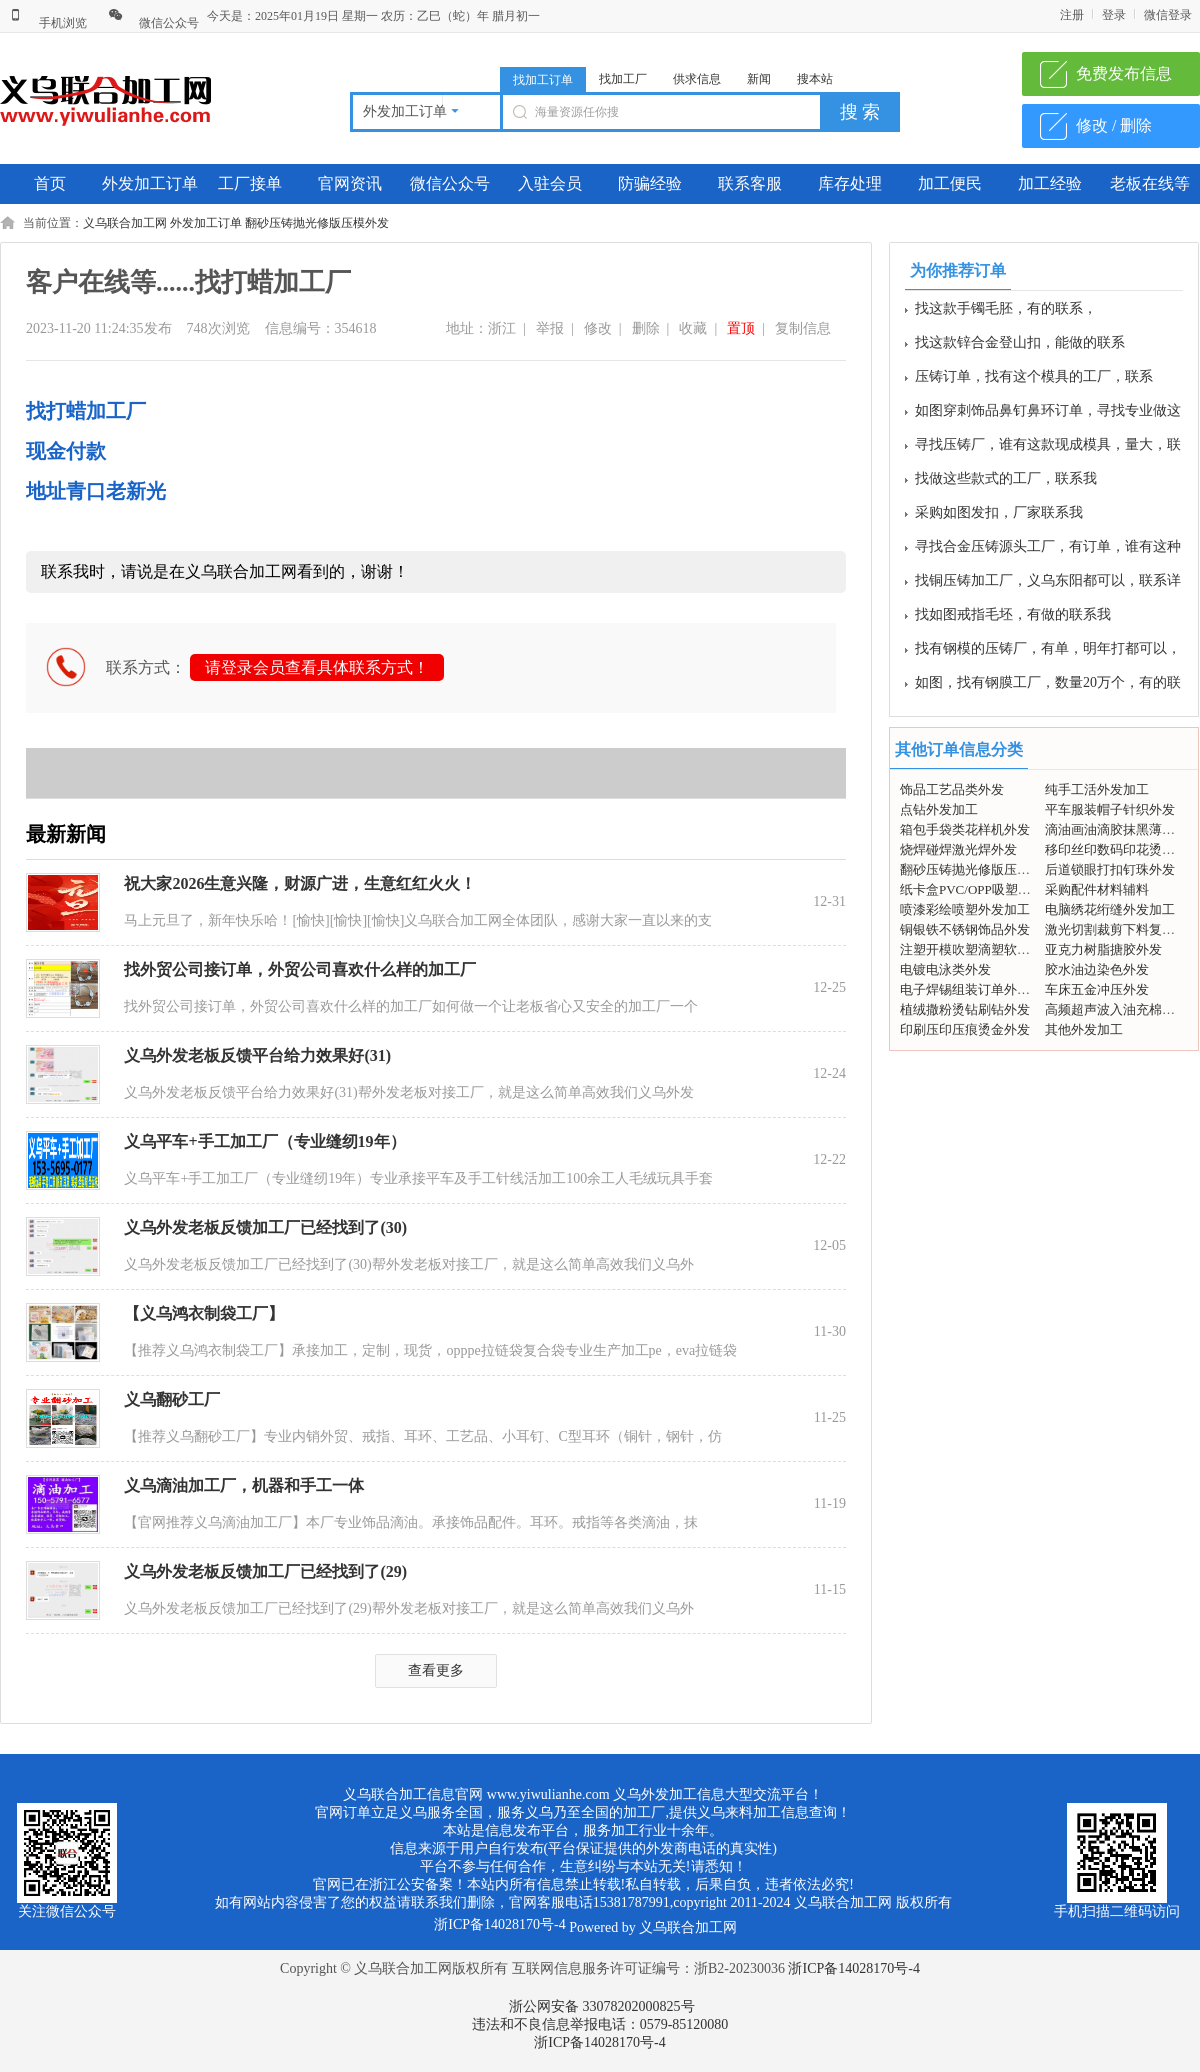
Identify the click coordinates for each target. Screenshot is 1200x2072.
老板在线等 (1150, 183)
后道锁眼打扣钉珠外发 (1110, 869)
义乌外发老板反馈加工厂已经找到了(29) (265, 1571)
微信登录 (1168, 15)
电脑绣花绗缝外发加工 (1110, 909)
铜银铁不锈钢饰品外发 (965, 929)
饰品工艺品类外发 (952, 789)
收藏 (693, 328)
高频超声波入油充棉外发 (1116, 1009)
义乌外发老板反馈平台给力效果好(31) (257, 1055)
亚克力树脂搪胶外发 (1103, 949)
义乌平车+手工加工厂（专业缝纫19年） (264, 1141)
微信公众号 (153, 23)
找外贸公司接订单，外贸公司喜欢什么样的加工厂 (300, 969)
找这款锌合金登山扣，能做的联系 (1020, 346)
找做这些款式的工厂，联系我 (1006, 482)
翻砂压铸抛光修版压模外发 (317, 223)
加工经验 (1050, 183)
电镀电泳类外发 (945, 969)
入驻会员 (550, 183)
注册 (1072, 15)
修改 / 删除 (1114, 125)
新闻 (759, 79)
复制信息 (803, 328)
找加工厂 (623, 79)
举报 (550, 328)
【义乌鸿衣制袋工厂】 (204, 1313)
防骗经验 (650, 183)
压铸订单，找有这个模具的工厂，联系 (1034, 380)
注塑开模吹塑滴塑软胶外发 (978, 949)
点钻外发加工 (939, 809)
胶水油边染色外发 (1097, 969)
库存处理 (850, 183)
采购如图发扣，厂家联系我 (999, 516)
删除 (646, 328)
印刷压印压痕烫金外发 (965, 1029)
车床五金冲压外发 (1097, 989)
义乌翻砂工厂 (172, 1399)
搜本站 (815, 79)
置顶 (741, 328)
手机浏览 (47, 23)
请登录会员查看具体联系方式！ (317, 667)
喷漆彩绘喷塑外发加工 (965, 909)
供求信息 (697, 79)
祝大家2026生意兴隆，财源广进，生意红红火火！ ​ (302, 883)
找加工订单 (543, 80)
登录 (1114, 15)
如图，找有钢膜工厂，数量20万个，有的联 (1048, 686)
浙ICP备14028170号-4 (853, 1968)
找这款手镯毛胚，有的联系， (1006, 312)
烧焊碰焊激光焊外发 (958, 849)
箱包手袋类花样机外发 (965, 829)
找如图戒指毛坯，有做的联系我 (1013, 618)
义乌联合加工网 (125, 223)
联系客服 (750, 183)
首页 (50, 183)
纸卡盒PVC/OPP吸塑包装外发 (985, 889)
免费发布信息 (1124, 73)
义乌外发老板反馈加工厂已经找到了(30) (265, 1227)
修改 (598, 328)
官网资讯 (350, 183)
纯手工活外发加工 (1097, 789)
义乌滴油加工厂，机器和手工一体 (244, 1485)
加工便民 (950, 183)
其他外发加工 (1084, 1029)
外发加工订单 (150, 183)
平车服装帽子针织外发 (1110, 809)
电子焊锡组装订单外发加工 (978, 989)
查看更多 (436, 1670)
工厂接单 (250, 183)
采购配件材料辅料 (1097, 889)
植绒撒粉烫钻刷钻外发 (965, 1009)
